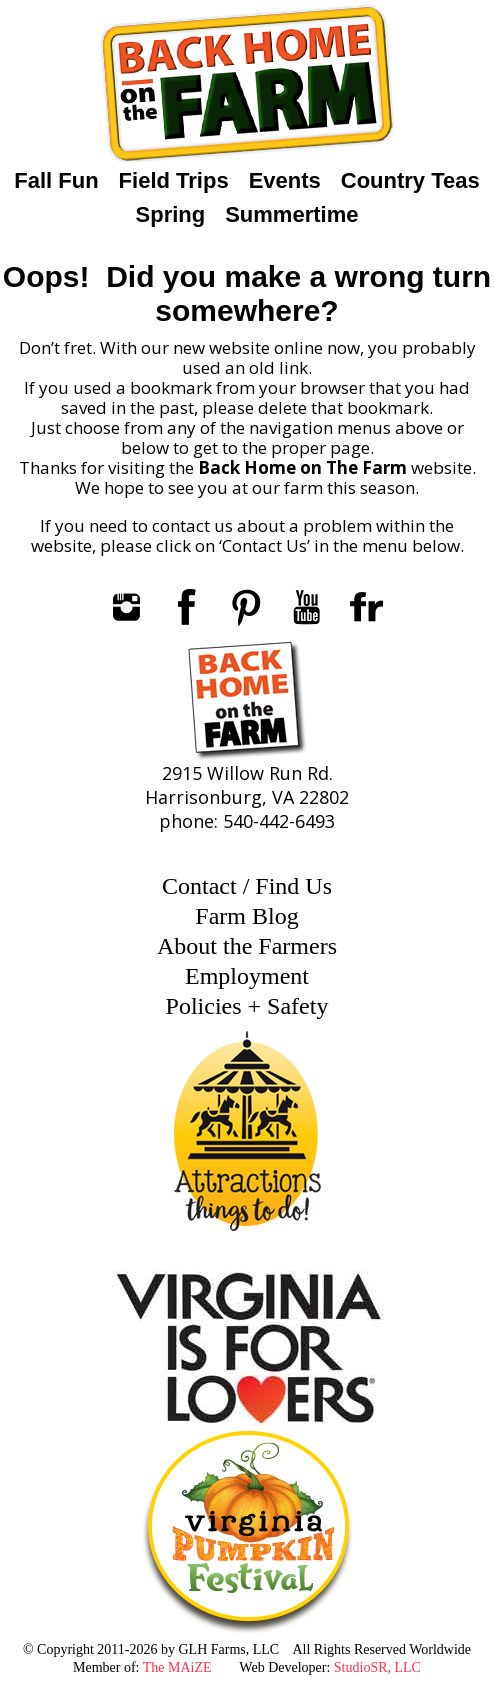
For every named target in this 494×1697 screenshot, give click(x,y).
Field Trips (174, 180)
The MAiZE (177, 1667)
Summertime (291, 214)
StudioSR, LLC (377, 1667)
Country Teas (410, 180)
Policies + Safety (247, 1006)
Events (285, 180)
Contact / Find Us (247, 886)
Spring (171, 214)
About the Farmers (247, 946)
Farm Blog (246, 916)
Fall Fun (56, 180)
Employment (247, 976)
